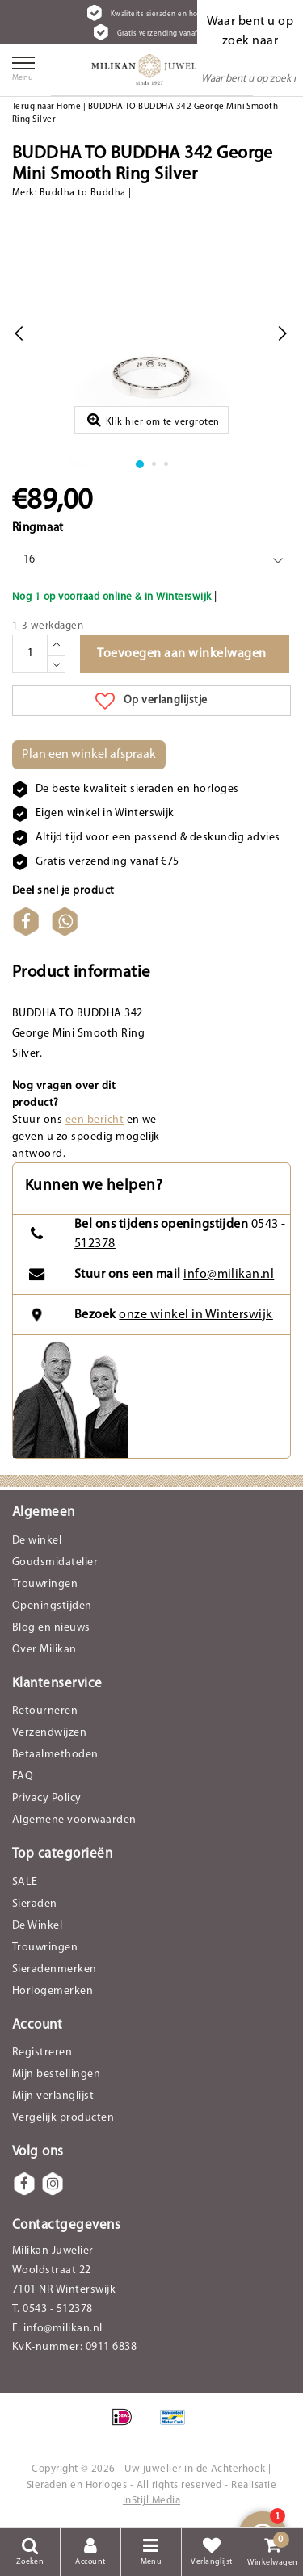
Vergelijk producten (63, 2118)
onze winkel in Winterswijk (195, 1315)
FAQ (22, 1776)
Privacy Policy (47, 1798)
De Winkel (37, 1926)
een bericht (94, 1120)
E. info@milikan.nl (57, 2329)
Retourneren (45, 1711)
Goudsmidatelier (55, 1562)
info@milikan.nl (228, 1274)
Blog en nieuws (51, 1628)
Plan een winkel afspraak (89, 754)
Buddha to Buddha (83, 193)
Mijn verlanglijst (53, 2096)
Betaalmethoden (55, 1755)
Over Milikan (44, 1650)
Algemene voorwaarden (74, 1820)
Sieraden (34, 1904)
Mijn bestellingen (56, 2074)
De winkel (36, 1541)
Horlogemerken (52, 1991)
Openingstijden (52, 1606)
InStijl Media (151, 2500)
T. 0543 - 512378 (52, 2309)
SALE (25, 1882)
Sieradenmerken (54, 1969)
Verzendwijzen (49, 1733)
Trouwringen (45, 1584)
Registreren (42, 2052)
